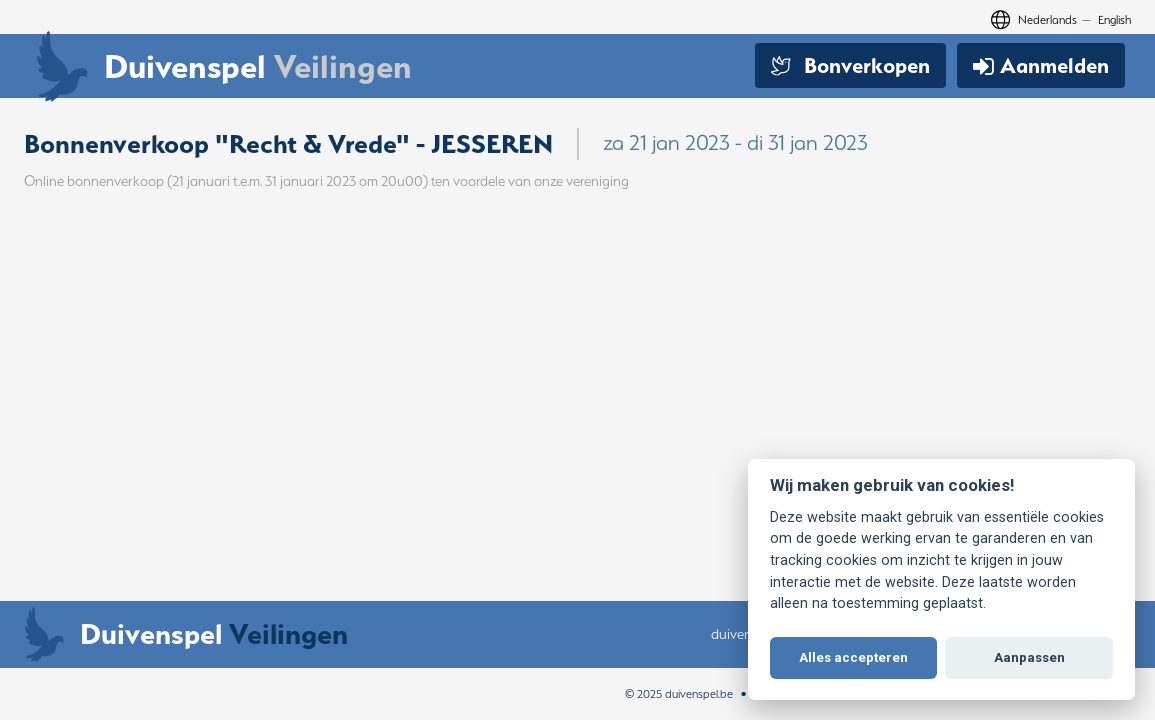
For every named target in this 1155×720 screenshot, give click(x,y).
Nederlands (1047, 19)
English (1114, 19)
